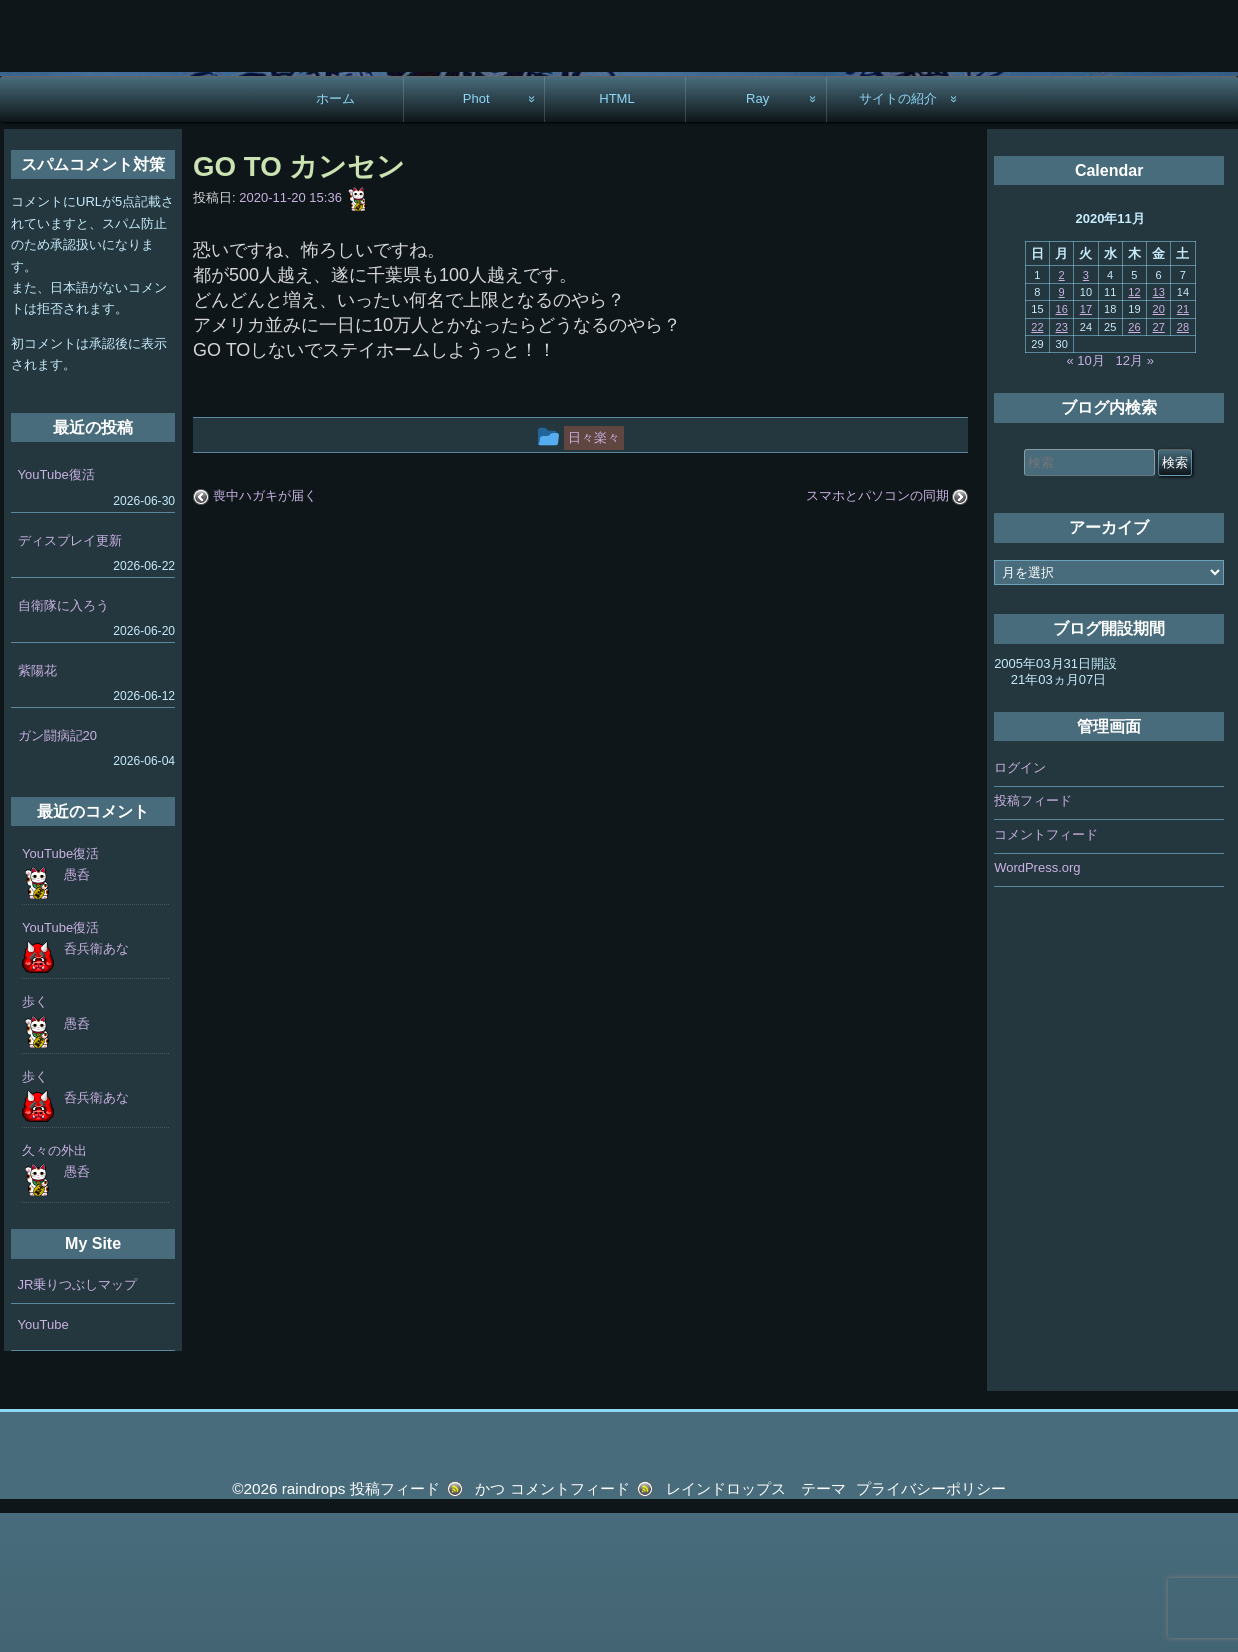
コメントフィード (1046, 973)
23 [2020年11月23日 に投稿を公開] (1062, 466)
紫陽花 (37, 809)
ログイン (1020, 906)
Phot (476, 237)
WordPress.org (1037, 1007)
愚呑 (77, 1013)
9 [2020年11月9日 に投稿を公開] (1062, 431)
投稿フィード (1033, 940)
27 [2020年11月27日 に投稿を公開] (1159, 466)
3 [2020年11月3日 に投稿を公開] (1086, 414)
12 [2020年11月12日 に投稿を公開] (1134, 431)
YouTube (43, 1463)
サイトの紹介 (898, 237)
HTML (617, 237)
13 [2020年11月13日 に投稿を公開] (1159, 431)
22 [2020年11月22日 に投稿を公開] (1037, 466)
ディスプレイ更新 (70, 679)
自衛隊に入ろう (63, 744)
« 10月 (1085, 499)
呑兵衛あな (96, 1087)
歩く (35, 1141)
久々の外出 (54, 1289)
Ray (757, 237)
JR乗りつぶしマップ (78, 1423)
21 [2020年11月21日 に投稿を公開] (1183, 448)
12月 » (1135, 499)
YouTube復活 (56, 614)
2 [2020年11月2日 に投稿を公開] (1062, 414)
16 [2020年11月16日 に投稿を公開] (1062, 448)
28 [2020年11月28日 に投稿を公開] (1183, 466)
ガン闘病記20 (57, 874)
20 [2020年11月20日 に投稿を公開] (1159, 448)
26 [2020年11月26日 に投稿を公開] (1134, 466)
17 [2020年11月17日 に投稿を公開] (1086, 448)
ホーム (335, 237)
